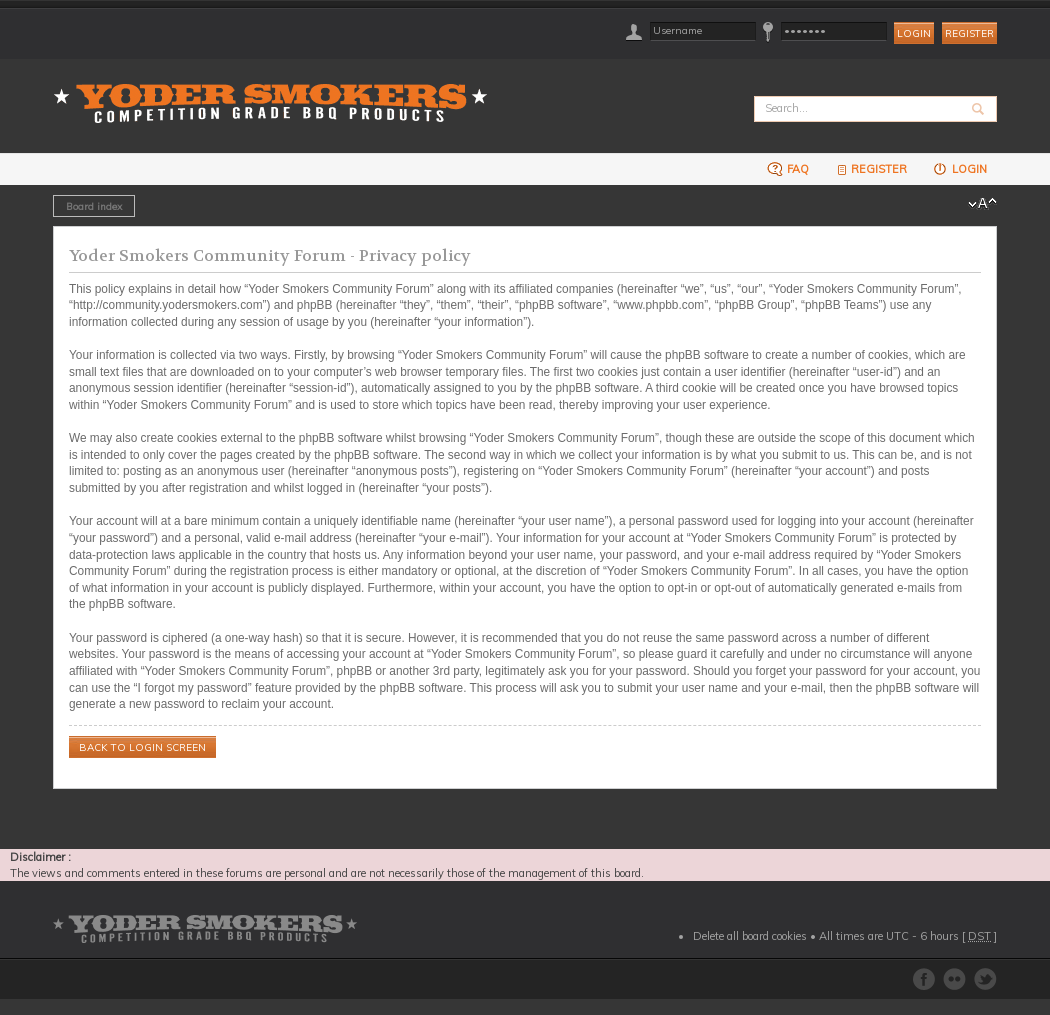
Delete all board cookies (750, 936)
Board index (94, 206)
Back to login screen (142, 747)
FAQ (788, 168)
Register (969, 33)
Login (959, 168)
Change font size (982, 204)
